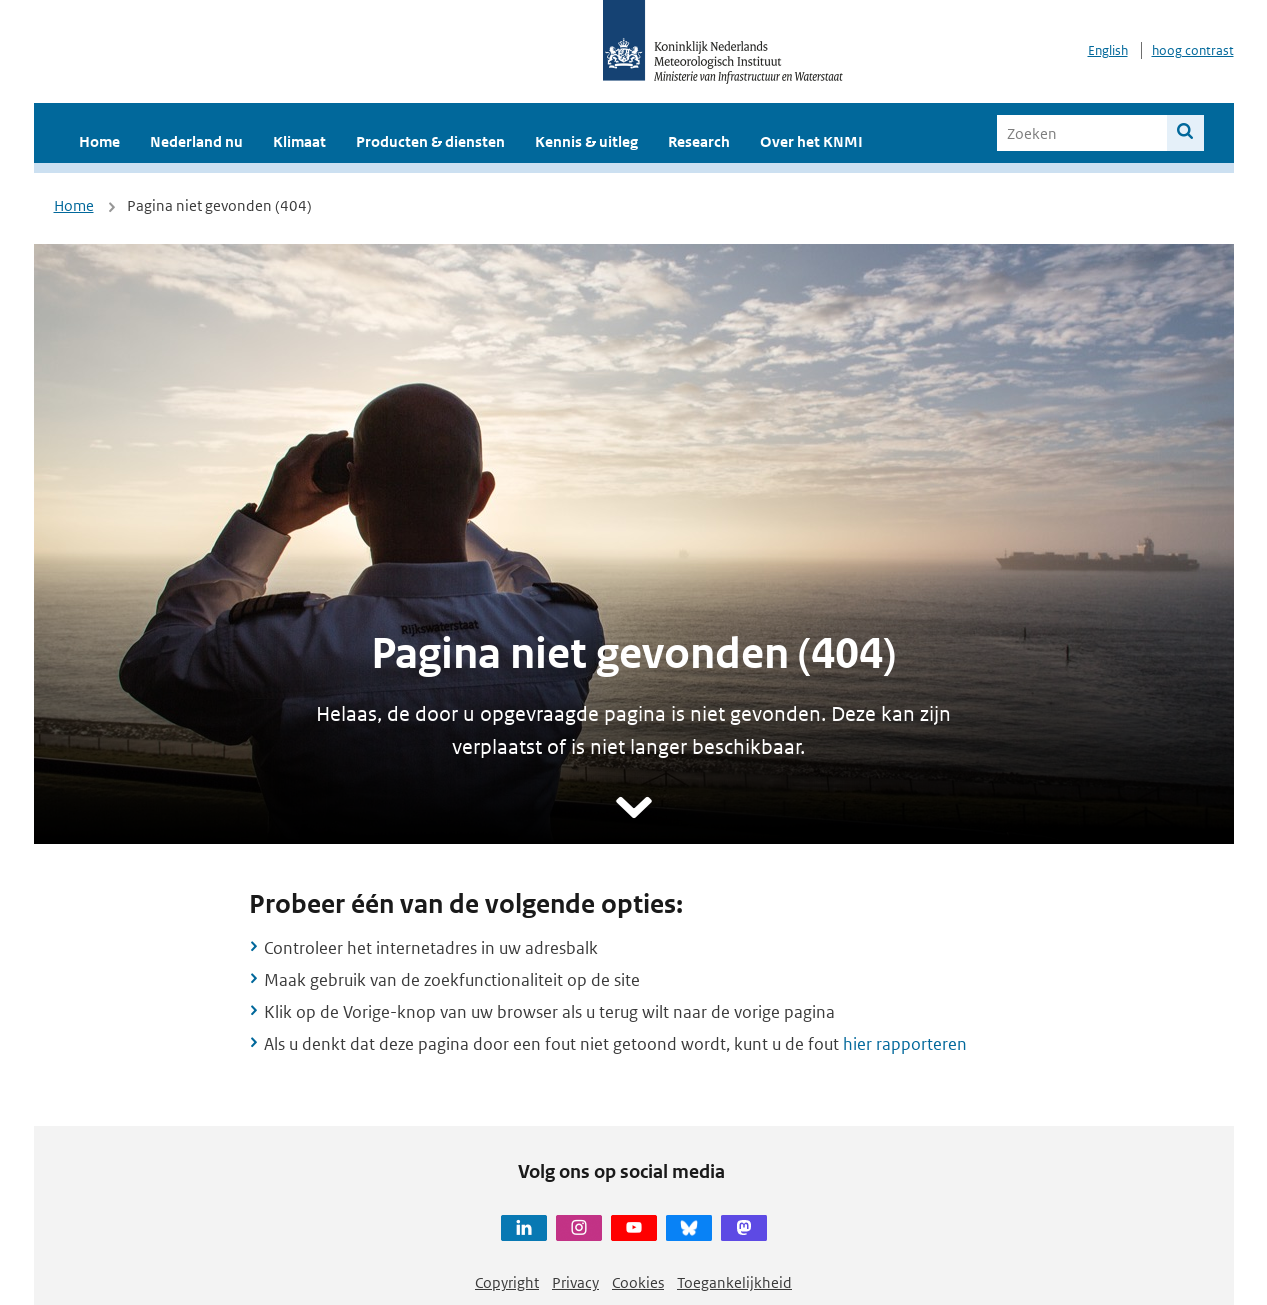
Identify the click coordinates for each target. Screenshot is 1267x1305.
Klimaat (299, 141)
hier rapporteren (905, 1044)
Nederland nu (196, 141)
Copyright (507, 1282)
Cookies (638, 1282)
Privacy (575, 1282)
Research (699, 141)
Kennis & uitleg (586, 141)
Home (99, 141)
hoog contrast (1193, 50)
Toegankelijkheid (734, 1282)
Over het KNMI (811, 141)
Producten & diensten (430, 141)
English (1108, 50)
